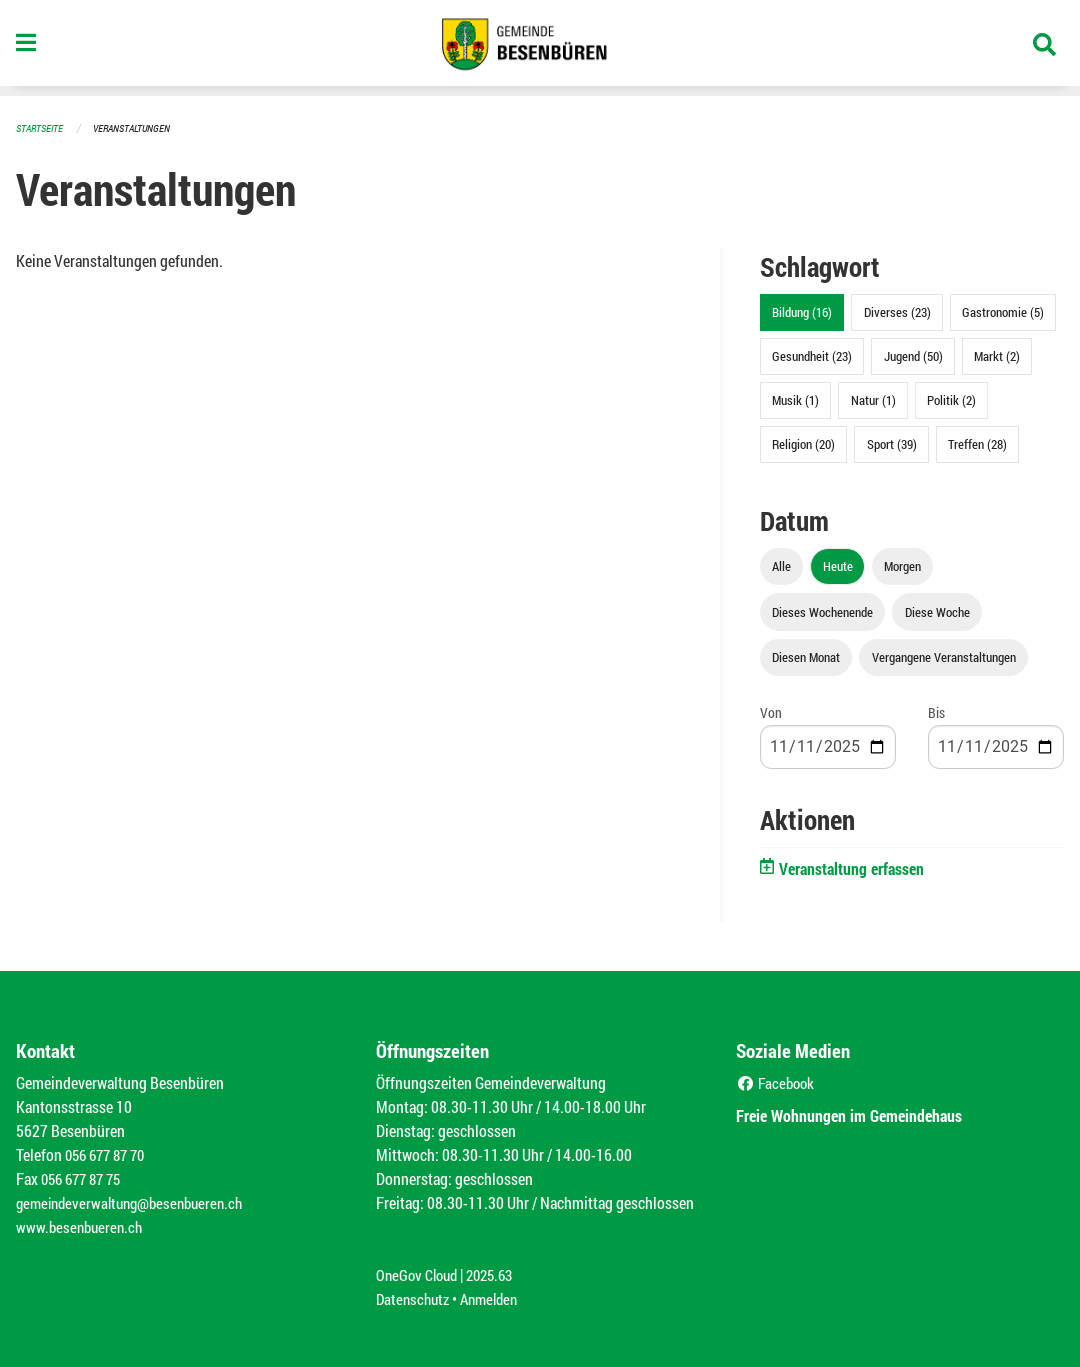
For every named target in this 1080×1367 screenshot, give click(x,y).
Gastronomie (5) (1003, 312)
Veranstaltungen (140, 127)
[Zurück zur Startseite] (540, 48)
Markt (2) (997, 356)
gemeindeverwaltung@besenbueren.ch (137, 1202)
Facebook (777, 1082)
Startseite (42, 127)
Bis (936, 712)
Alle (781, 566)
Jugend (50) (913, 356)
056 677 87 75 (85, 1178)
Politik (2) (951, 400)
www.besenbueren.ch (82, 1226)
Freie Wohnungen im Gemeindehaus (868, 1114)
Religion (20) (803, 444)
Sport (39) (892, 444)
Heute (838, 566)
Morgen (902, 566)
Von (771, 712)
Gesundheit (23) (812, 356)
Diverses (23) (897, 312)
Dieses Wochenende (822, 612)
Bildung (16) (802, 312)
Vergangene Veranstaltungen (944, 657)
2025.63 (498, 1274)
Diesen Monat (806, 657)
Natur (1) (873, 400)
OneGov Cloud (419, 1274)
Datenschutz (415, 1298)
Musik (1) (795, 400)
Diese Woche (937, 612)
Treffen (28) (977, 444)
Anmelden (496, 1298)
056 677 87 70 (109, 1154)
